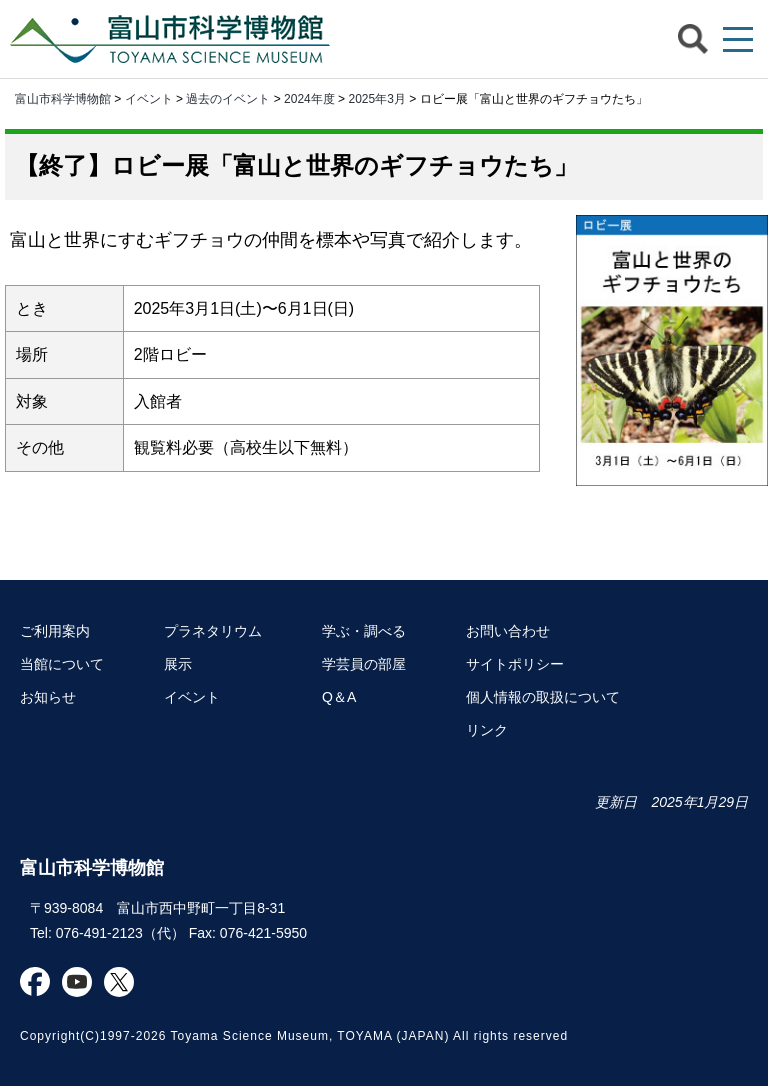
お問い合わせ (508, 631)
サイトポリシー (515, 664)
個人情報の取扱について (543, 697)
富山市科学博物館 (175, 39)
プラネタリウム (213, 631)
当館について (62, 664)
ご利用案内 (55, 631)
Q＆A (339, 697)
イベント (149, 99)
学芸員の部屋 (364, 664)
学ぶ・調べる (364, 631)
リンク (487, 730)
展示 (178, 664)
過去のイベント (228, 99)
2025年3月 (376, 99)
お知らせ (48, 697)
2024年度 (309, 99)
